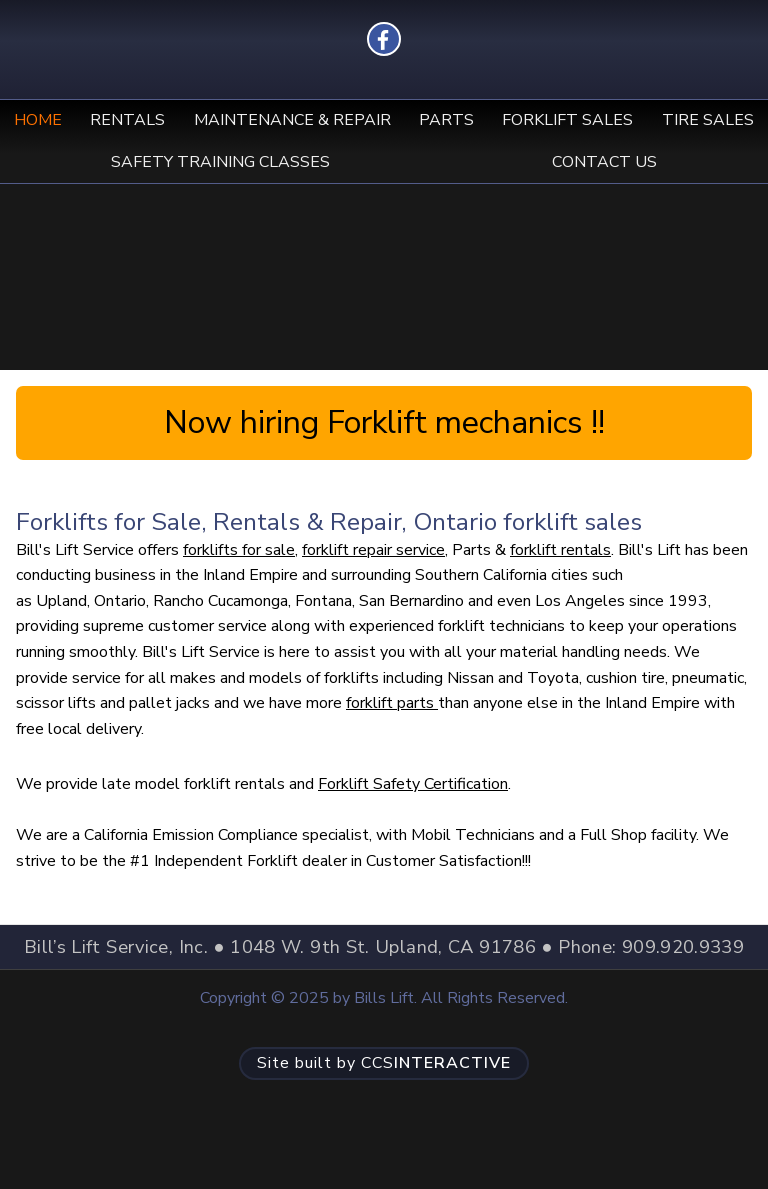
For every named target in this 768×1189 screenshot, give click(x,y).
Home (38, 120)
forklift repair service (373, 550)
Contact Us (604, 162)
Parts (446, 120)
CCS (384, 1063)
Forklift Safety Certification (413, 784)
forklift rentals (560, 550)
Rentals (127, 120)
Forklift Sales (567, 120)
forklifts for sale (239, 550)
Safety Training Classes (220, 162)
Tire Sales (708, 120)
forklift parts (392, 703)
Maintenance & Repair (292, 120)
